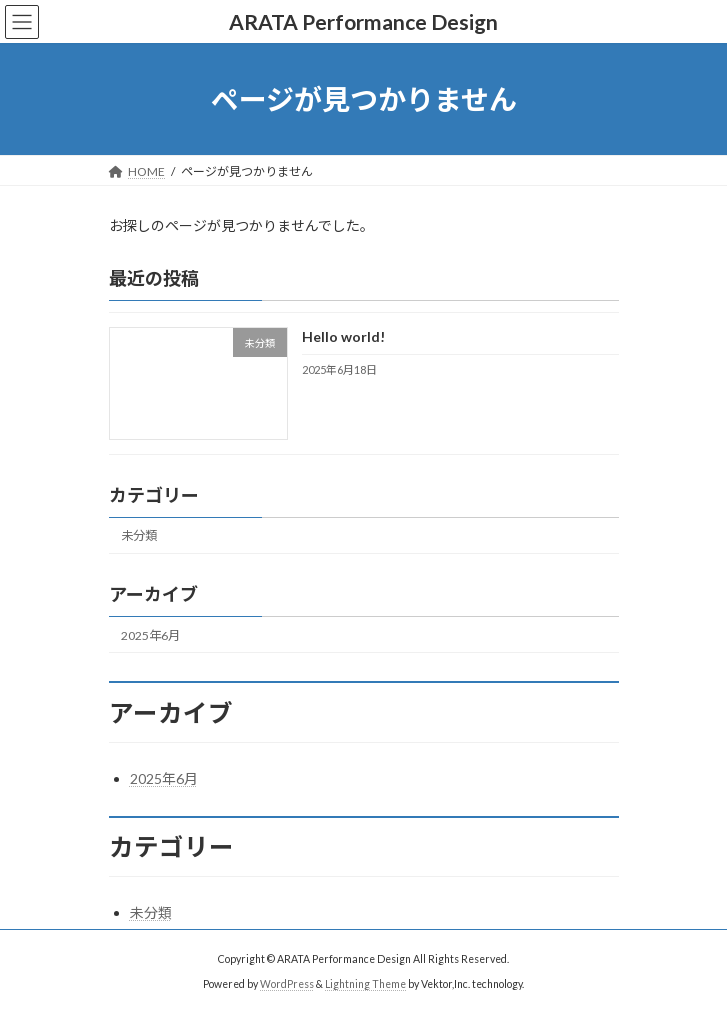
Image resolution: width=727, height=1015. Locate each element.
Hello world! (342, 337)
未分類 (139, 536)
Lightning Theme (365, 984)
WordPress (287, 984)
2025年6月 (150, 635)
